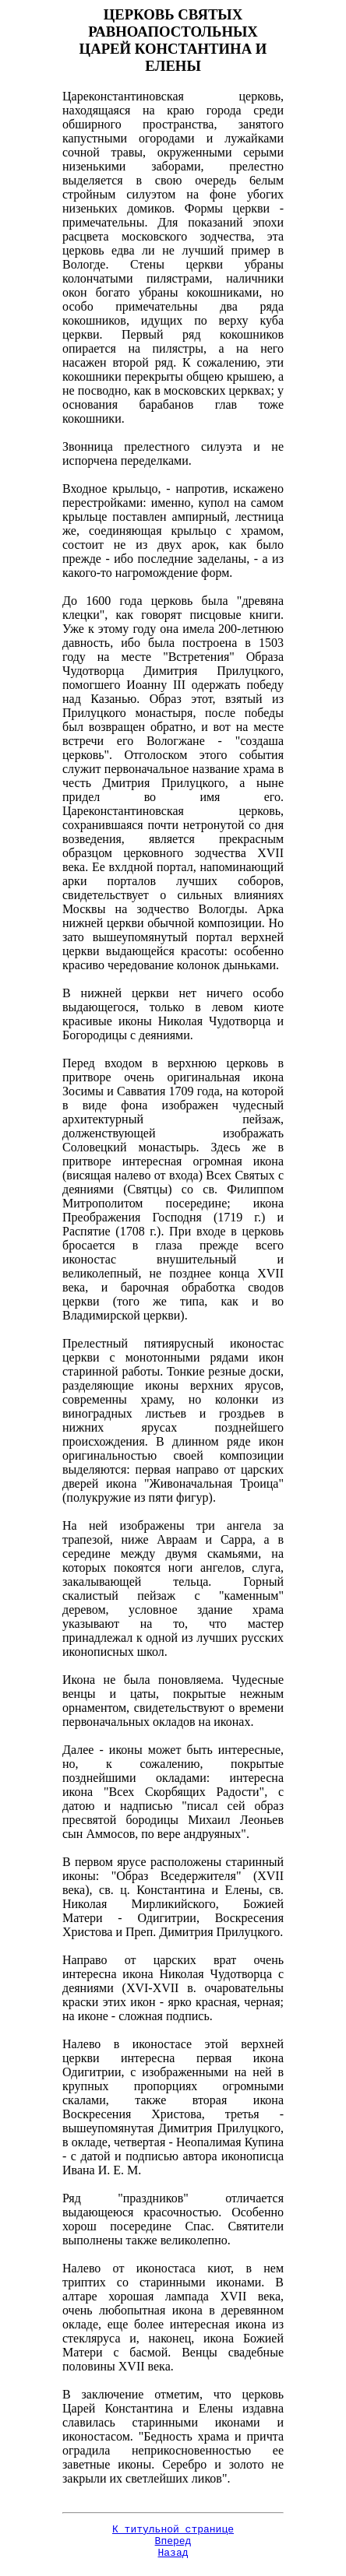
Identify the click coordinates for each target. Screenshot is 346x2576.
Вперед (173, 2545)
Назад (172, 2559)
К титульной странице (173, 2531)
